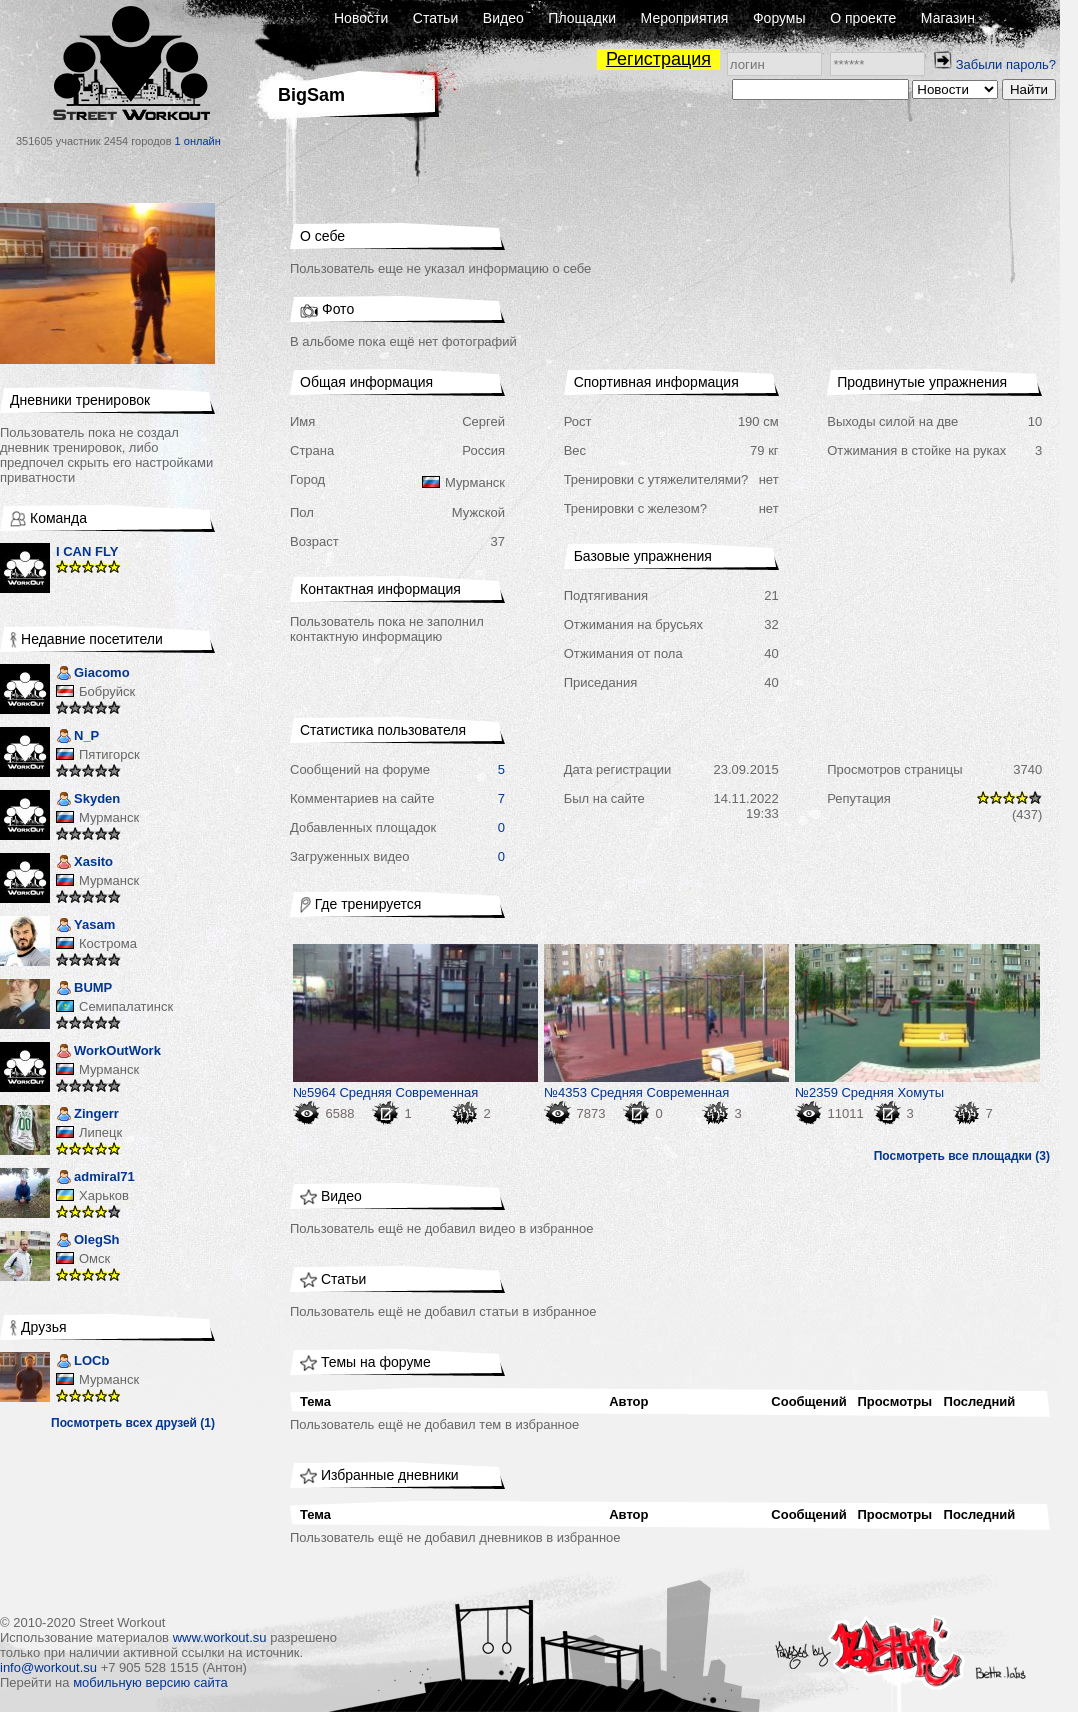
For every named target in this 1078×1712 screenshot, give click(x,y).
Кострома (108, 943)
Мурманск (109, 817)
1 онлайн (198, 141)
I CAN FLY (87, 551)
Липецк (100, 1132)
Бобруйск (107, 691)
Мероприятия (685, 18)
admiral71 (95, 1178)
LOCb (82, 1362)
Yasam (85, 926)
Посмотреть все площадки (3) (962, 1156)
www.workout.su (220, 1637)
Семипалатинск (126, 1006)
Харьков (104, 1195)
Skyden (88, 800)
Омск (94, 1258)
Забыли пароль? (1006, 64)
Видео (503, 18)
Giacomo (93, 674)
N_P (77, 737)
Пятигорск (109, 754)
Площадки (582, 18)
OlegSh (88, 1241)
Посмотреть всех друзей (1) (133, 1423)
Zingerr (87, 1115)
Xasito (84, 863)
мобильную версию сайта (150, 1682)
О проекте (863, 18)
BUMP (84, 989)
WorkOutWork (108, 1052)
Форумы (779, 18)
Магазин (948, 18)
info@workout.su (48, 1667)
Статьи (435, 18)
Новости (361, 18)
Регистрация (658, 59)
